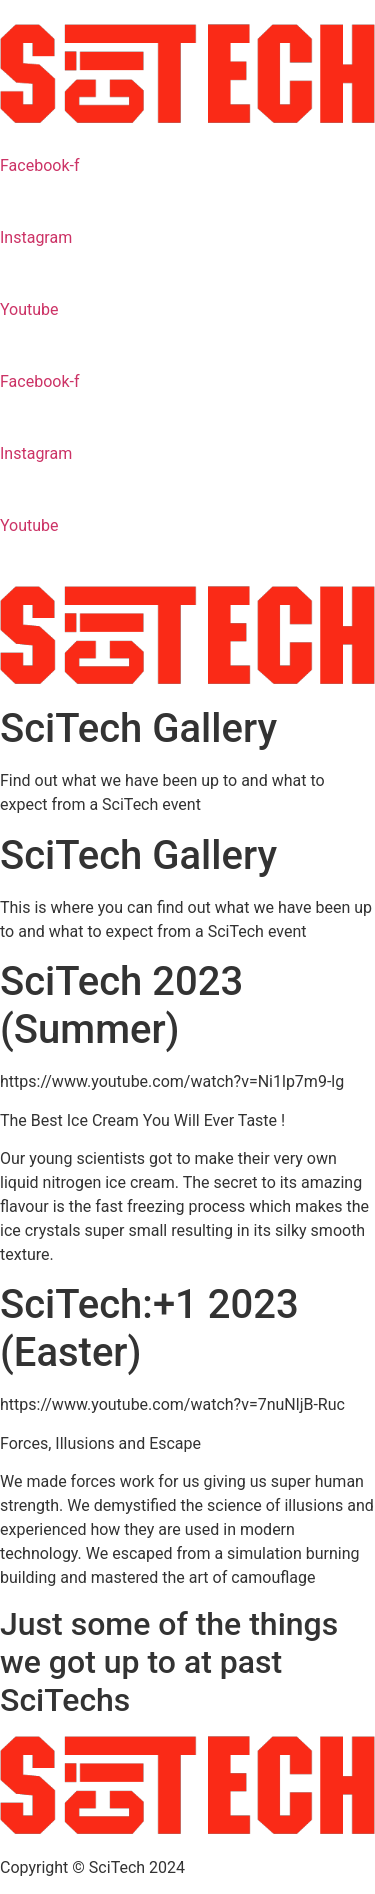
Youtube (29, 309)
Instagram (36, 237)
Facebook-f (39, 165)
